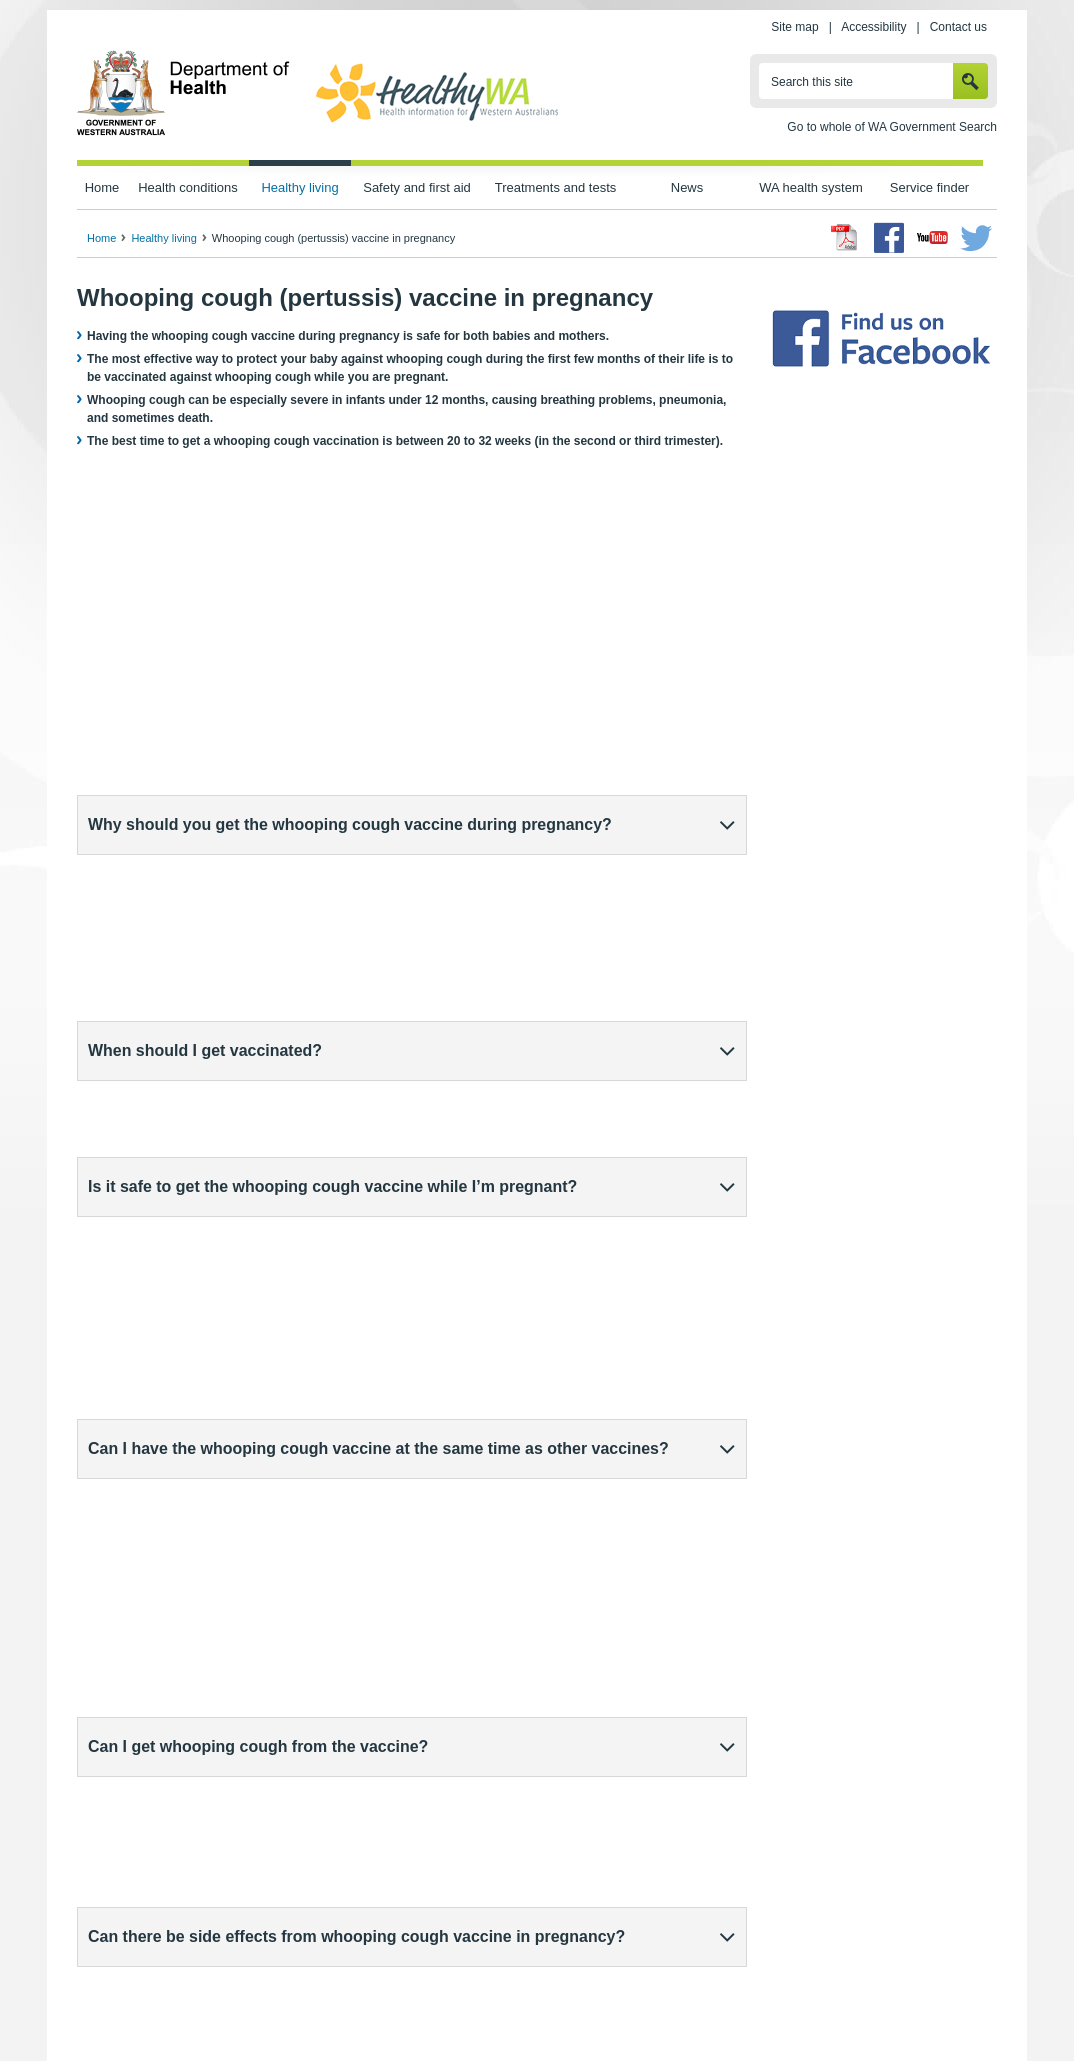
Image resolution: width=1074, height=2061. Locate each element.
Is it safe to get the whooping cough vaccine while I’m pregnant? (332, 952)
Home (102, 187)
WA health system (810, 187)
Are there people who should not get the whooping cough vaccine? (343, 1208)
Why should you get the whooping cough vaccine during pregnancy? (350, 824)
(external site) (216, 1529)
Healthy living (299, 187)
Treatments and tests (555, 187)
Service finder (929, 187)
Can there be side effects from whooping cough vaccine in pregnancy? (356, 1144)
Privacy (345, 2002)
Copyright (660, 2002)
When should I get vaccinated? (205, 888)
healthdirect (147, 1529)
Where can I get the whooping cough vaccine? (263, 1418)
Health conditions (188, 187)
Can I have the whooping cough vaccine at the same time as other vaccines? (378, 1016)
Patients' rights (750, 2002)
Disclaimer (581, 2002)
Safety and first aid (417, 187)
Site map (794, 27)
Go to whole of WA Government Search (892, 127)
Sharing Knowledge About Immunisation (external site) (589, 1858)
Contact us (958, 27)
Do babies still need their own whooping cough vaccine (298, 1354)
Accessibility (873, 27)
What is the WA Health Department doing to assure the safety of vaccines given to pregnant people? (398, 1281)
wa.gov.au (143, 2002)
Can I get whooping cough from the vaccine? (258, 1080)
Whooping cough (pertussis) (179, 1858)
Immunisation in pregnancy (176, 1876)
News (687, 187)
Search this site (812, 82)
